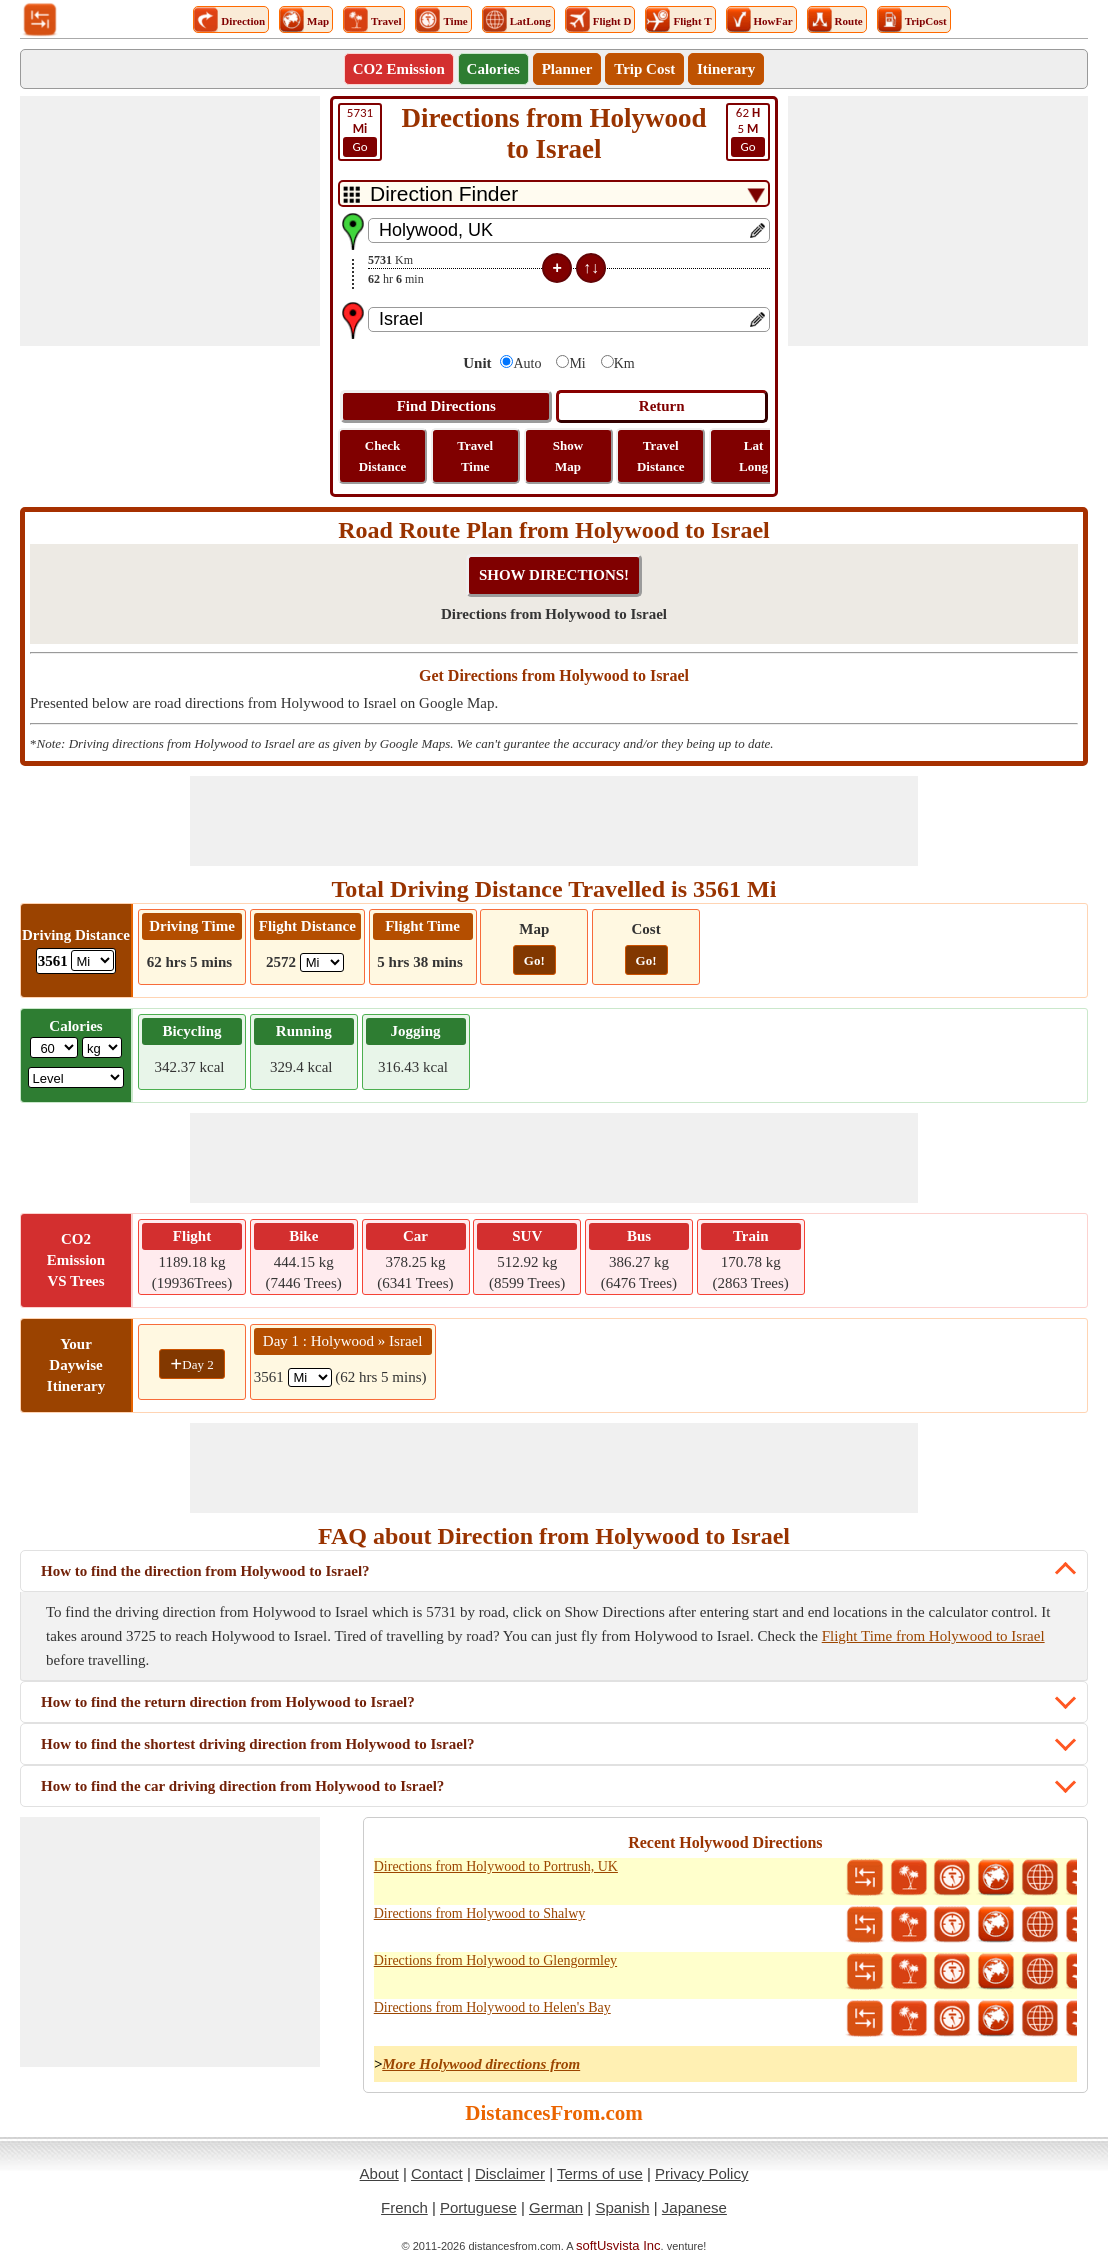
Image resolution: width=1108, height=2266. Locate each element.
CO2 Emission (399, 69)
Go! (534, 960)
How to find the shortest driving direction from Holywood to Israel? (258, 1744)
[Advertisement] (170, 221)
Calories (493, 69)
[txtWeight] (54, 1047)
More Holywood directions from (481, 2064)
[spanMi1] (310, 1377)
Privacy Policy (701, 2173)
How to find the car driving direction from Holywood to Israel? (242, 1786)
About (379, 2173)
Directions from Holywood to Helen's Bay (492, 2007)
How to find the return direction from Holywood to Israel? (228, 1702)
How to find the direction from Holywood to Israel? (205, 1571)
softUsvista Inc (618, 2245)
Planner (567, 69)
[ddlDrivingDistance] (92, 960)
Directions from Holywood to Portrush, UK (496, 1866)
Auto (527, 363)
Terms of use (600, 2173)
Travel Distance (661, 456)
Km (624, 363)
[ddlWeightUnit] (102, 1047)
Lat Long (753, 456)
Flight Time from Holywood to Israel (933, 1636)
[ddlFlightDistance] (322, 962)
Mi (577, 363)
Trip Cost (644, 69)
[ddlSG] (76, 1077)
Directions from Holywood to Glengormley (495, 1960)
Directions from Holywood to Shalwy (480, 1913)
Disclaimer (510, 2173)
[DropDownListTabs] (554, 193)
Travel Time (475, 456)
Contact (437, 2173)
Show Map (568, 456)
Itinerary (726, 69)
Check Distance (383, 456)
